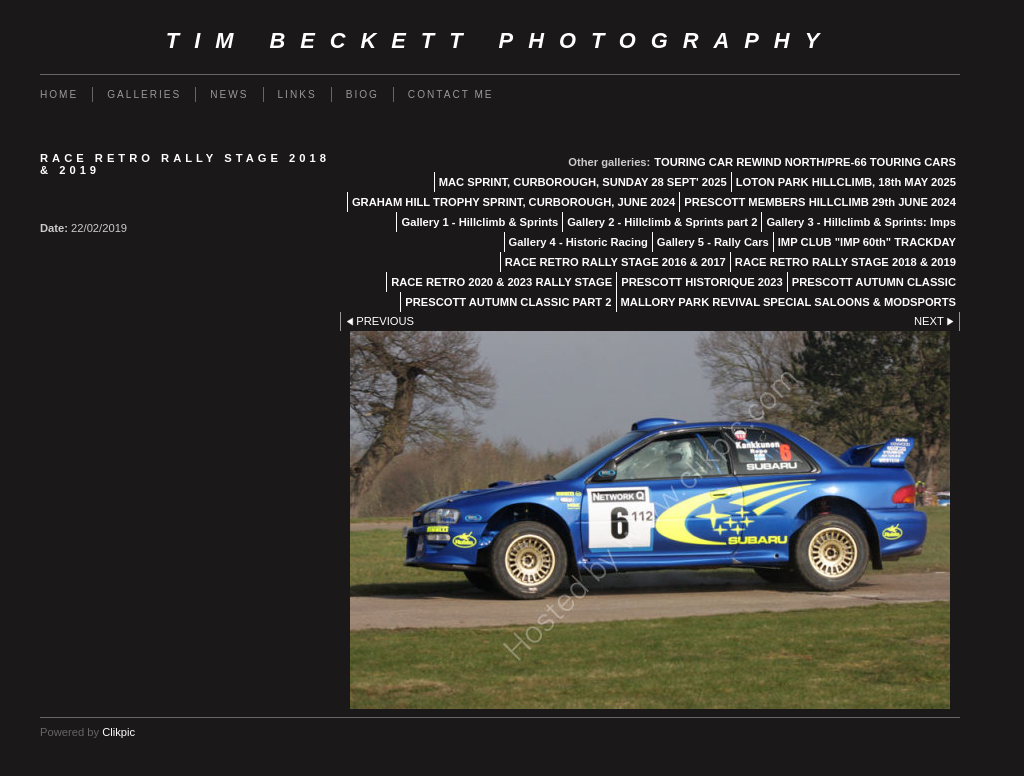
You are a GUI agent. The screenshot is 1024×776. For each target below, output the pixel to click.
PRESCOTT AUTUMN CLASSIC (874, 282)
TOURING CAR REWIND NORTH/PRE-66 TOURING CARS (805, 162)
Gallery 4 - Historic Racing (578, 242)
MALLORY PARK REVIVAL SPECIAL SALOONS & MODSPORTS (788, 302)
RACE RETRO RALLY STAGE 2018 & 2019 (845, 262)
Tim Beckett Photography (500, 40)
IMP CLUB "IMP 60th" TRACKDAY (867, 242)
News (229, 94)
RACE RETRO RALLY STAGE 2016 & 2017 (615, 262)
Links (297, 94)
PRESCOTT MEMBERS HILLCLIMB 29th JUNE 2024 (820, 202)
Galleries (144, 94)
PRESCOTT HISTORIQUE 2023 (701, 282)
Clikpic (118, 732)
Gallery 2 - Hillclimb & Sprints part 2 (662, 222)
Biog (362, 94)
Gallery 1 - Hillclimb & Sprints (479, 222)
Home (59, 94)
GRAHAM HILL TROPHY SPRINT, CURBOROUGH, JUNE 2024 (513, 202)
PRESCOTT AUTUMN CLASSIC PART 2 (508, 302)
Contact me (451, 94)
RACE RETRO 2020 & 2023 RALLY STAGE (501, 282)
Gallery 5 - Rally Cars (713, 242)
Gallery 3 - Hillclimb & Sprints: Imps (861, 222)
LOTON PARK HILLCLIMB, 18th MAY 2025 (846, 182)
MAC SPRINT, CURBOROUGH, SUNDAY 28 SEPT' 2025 (583, 182)
